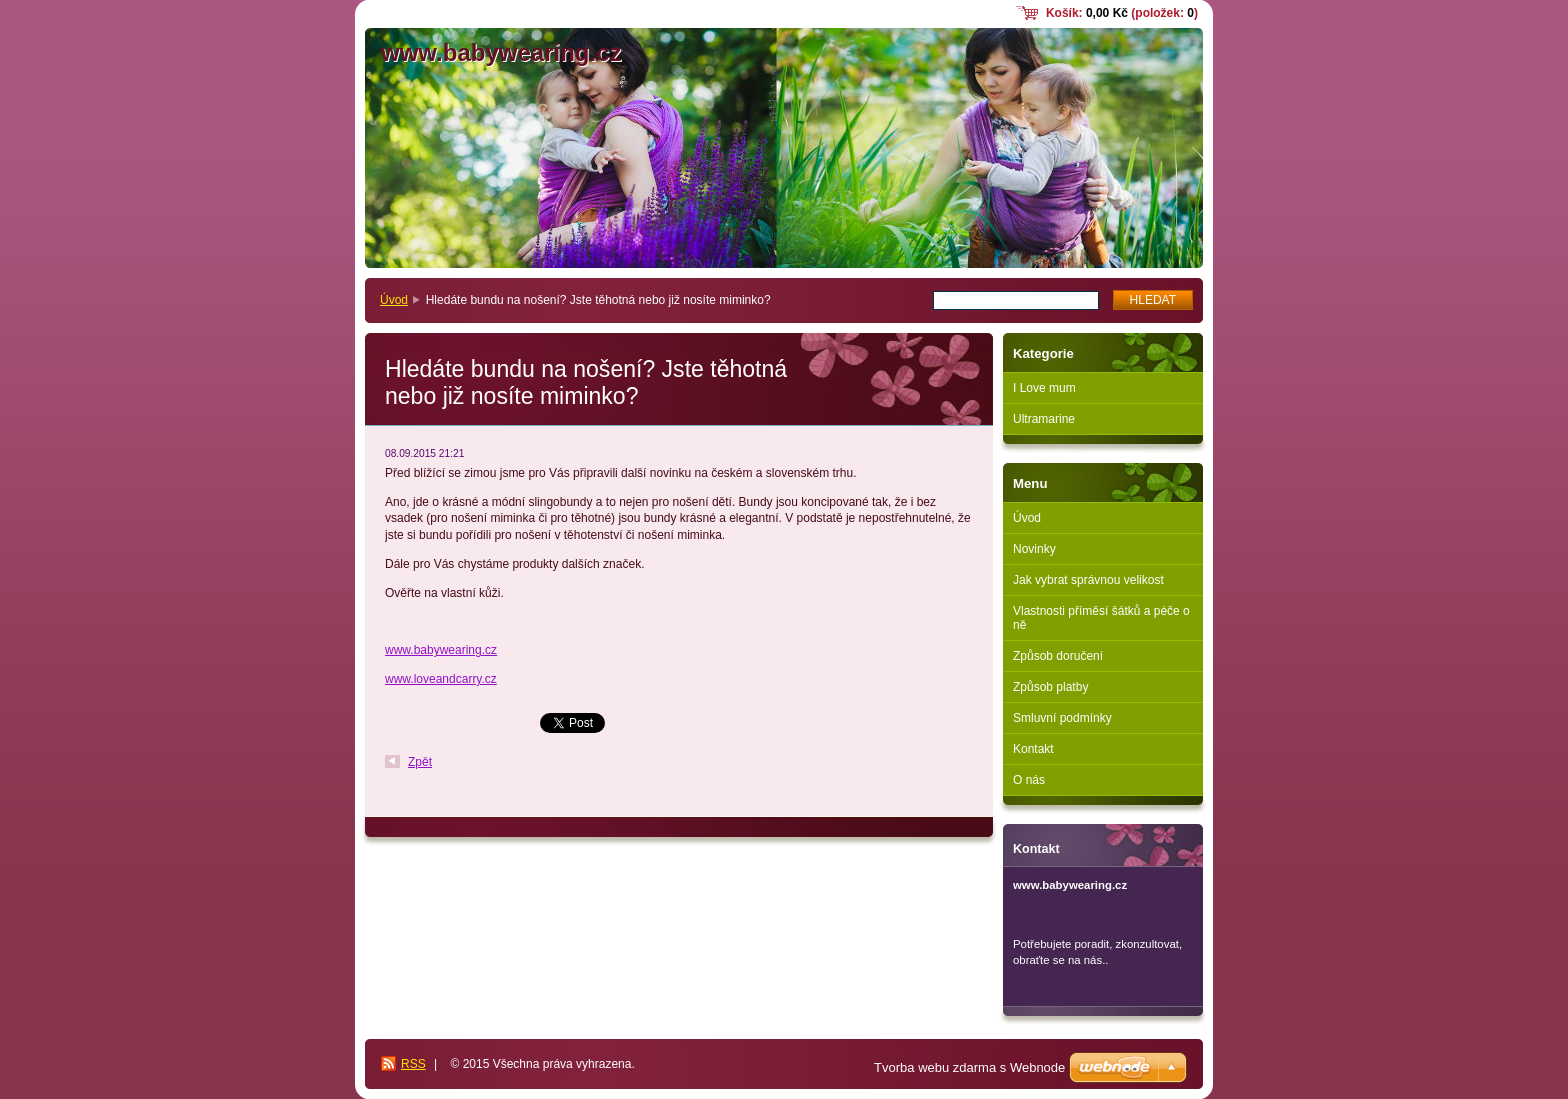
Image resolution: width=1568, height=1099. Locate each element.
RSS (413, 1064)
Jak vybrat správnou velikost (1088, 580)
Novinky (1034, 549)
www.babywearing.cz (441, 650)
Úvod (394, 300)
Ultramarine (1044, 419)
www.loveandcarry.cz (441, 679)
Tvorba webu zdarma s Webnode (969, 1067)
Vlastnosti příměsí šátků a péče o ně (1101, 618)
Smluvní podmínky (1062, 718)
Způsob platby (1050, 687)
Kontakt (1033, 749)
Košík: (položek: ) (1122, 13)
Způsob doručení (1058, 656)
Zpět (420, 762)
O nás (1029, 780)
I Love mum (1044, 388)
